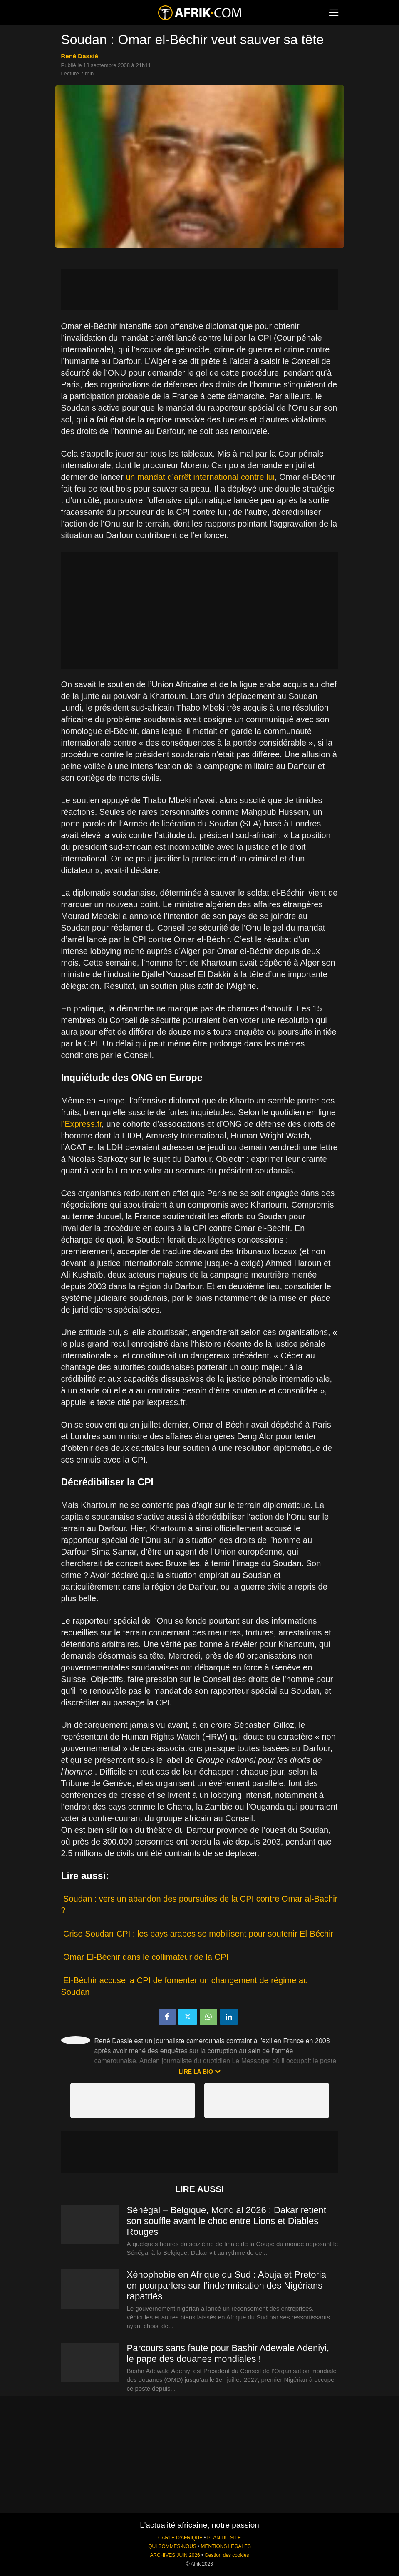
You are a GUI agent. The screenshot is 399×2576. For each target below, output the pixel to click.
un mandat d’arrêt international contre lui (200, 477)
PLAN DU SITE (224, 2538)
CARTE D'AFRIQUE (180, 2538)
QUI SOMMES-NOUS (172, 2546)
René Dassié (79, 56)
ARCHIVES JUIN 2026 (175, 2555)
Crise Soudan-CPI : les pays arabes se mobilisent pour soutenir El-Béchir (198, 1933)
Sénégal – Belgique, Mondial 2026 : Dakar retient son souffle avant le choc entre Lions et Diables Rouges (226, 2221)
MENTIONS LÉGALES (226, 2546)
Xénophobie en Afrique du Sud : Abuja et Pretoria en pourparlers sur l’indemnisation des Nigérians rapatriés (226, 2285)
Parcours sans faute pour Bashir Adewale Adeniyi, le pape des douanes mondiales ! (228, 2353)
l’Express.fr (81, 1123)
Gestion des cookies (226, 2555)
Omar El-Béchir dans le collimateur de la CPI (145, 1957)
